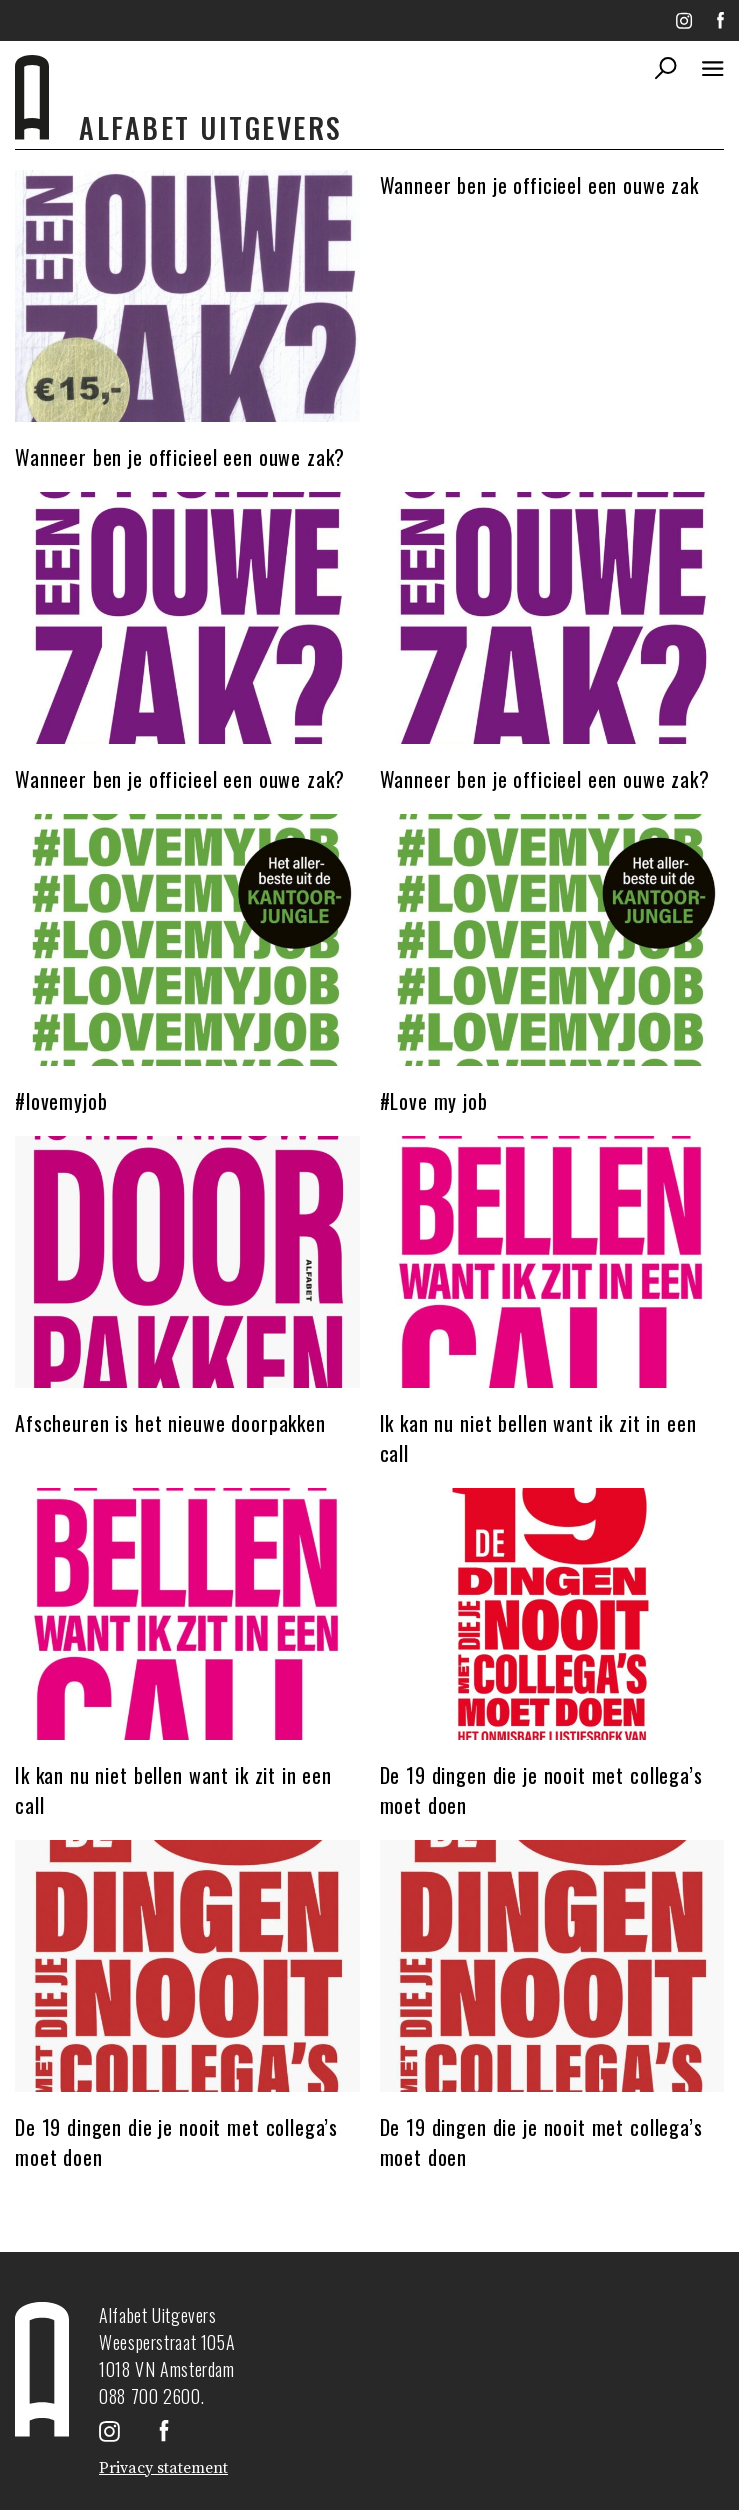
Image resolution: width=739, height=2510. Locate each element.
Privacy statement (163, 2468)
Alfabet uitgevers (211, 127)
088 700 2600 (150, 2396)
